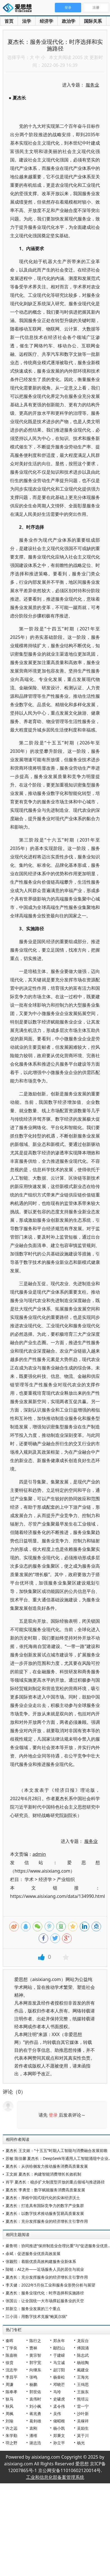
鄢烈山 (59, 2348)
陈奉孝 (11, 2391)
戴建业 (83, 2369)
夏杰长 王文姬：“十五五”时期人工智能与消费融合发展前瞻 (56, 2150)
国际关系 (93, 21)
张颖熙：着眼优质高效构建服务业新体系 (41, 2261)
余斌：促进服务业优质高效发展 (33, 2253)
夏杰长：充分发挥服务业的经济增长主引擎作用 (47, 2221)
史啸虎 (59, 2399)
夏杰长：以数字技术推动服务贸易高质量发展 (45, 2213)
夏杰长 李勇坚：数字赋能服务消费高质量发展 (45, 2189)
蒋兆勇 (35, 2413)
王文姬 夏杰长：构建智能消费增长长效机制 (43, 2174)
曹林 (33, 2348)
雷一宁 (83, 2406)
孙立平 (59, 2442)
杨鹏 (33, 2384)
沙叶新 (83, 2413)
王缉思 (83, 2384)
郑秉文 (59, 2435)
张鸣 (33, 2377)
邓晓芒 (59, 2384)
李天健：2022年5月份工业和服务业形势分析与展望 (50, 2285)
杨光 (81, 2442)
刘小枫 (35, 2406)
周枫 (9, 2413)
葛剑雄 (35, 2421)
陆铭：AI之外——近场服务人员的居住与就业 (45, 2269)
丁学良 (11, 2348)
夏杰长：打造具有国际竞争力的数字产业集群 (45, 2205)
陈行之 (35, 2340)
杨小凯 (59, 2428)
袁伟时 (35, 2399)
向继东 (35, 2369)
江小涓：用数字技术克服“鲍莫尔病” (36, 2316)
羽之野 (11, 2442)
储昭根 (59, 2421)
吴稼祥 (83, 2421)
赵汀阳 (59, 2369)
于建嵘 (59, 2355)
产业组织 (66, 1879)
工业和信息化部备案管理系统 (55, 2477)
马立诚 (59, 2362)
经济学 (46, 21)
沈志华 (11, 2369)
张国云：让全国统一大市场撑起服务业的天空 (45, 2300)
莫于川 (83, 2435)
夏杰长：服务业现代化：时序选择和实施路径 (45, 2292)
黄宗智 (35, 2355)
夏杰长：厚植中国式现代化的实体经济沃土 (43, 2197)
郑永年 (59, 2340)
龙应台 (83, 2340)
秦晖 (9, 2340)
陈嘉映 (11, 2355)
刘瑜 (9, 2421)
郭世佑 (35, 2391)
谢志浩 (35, 2442)
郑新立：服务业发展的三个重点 (33, 2308)
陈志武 (83, 2355)
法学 (26, 21)
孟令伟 (59, 2406)
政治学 (68, 21)
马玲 (57, 2391)
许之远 (11, 2428)
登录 (53, 2115)
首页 (8, 21)
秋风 (9, 2406)
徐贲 (9, 2362)
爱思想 (19, 8)
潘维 (33, 2435)
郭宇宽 (35, 2362)
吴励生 (83, 2428)
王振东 (83, 2391)
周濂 (9, 2384)
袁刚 (33, 2428)
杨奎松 (59, 2377)
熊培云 (83, 2399)
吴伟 (57, 2413)
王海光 (83, 2377)
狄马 (9, 2399)
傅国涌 (83, 2348)
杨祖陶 (83, 2362)
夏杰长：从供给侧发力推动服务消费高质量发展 (47, 2166)
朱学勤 (11, 2435)
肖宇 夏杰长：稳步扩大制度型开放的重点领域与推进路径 (55, 2182)
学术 (29, 1879)
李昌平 (11, 2377)
